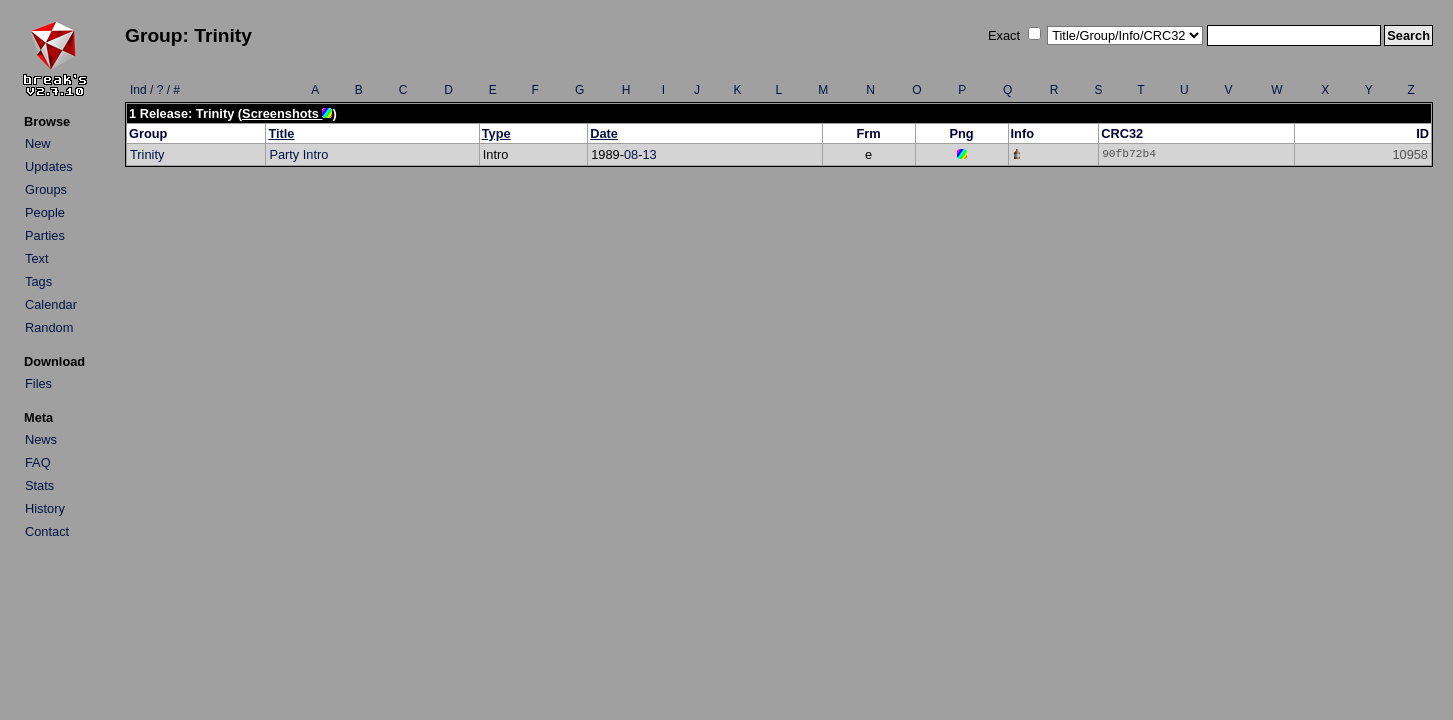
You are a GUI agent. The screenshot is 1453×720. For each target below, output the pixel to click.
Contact (47, 531)
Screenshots (287, 113)
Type (496, 133)
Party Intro (298, 154)
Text (36, 258)
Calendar (51, 304)
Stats (39, 485)
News (41, 439)
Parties (45, 235)
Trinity (147, 154)
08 (631, 154)
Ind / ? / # (155, 90)
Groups (46, 189)
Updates (49, 166)
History (45, 508)
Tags (38, 281)
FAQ (38, 462)
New (38, 143)
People (45, 212)
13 (649, 154)
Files (38, 383)
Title (281, 133)
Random (49, 327)
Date (604, 133)
